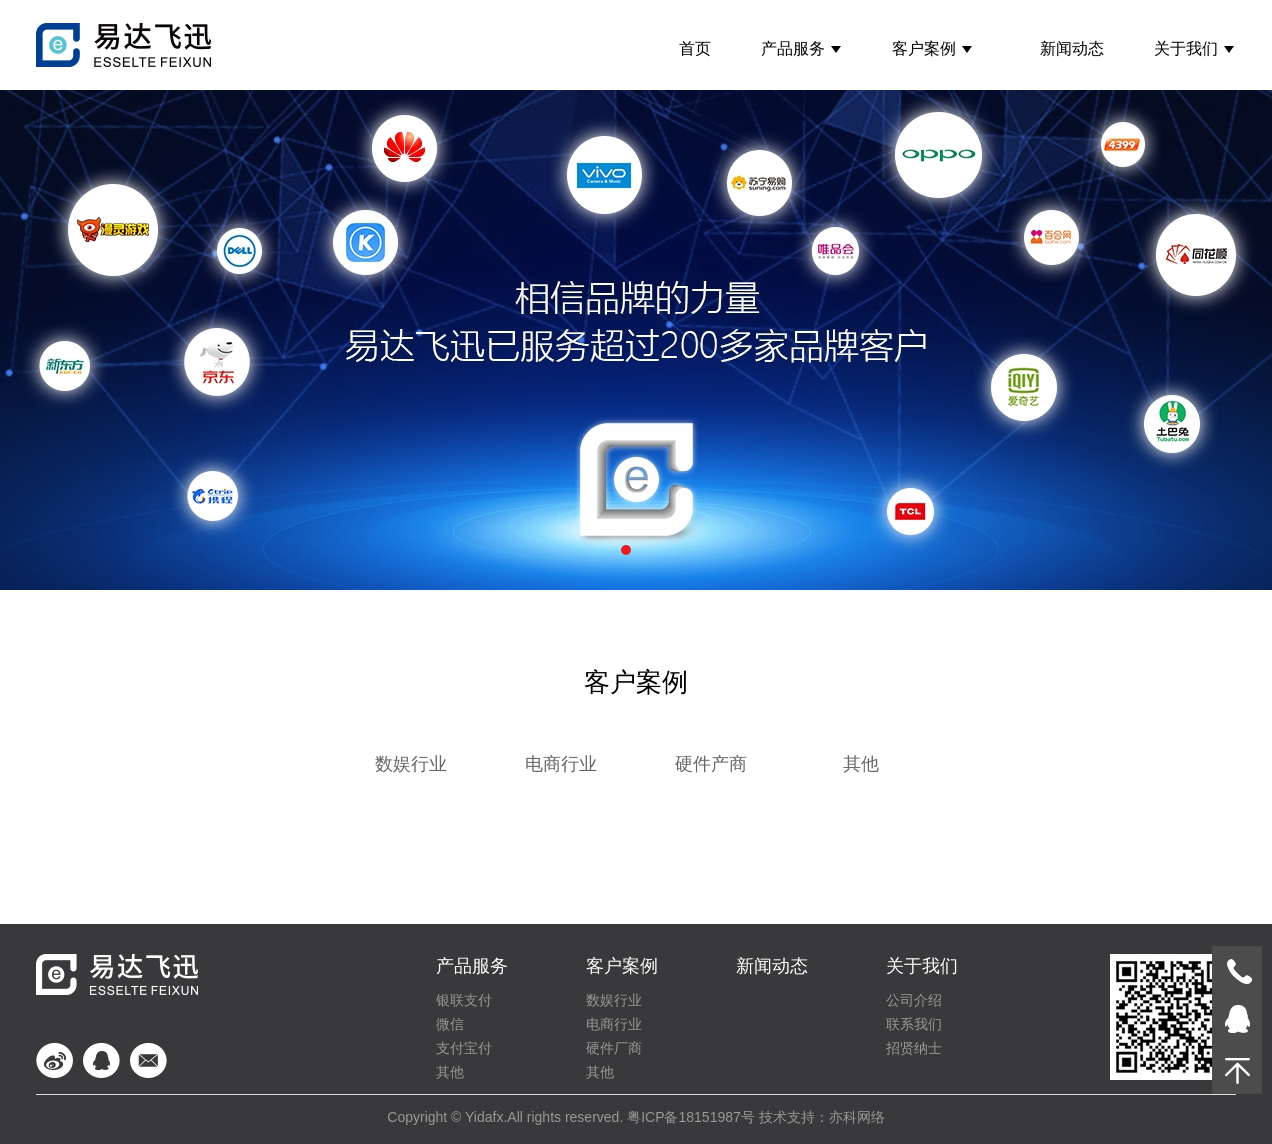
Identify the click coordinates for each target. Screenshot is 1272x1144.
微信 (450, 1024)
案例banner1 (636, 340)
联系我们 (914, 1024)
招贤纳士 (914, 1048)
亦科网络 (857, 1117)
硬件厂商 (614, 1048)
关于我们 (1194, 48)
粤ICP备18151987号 (691, 1117)
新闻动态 (1072, 48)
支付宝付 (464, 1048)
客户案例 (932, 48)
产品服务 (801, 48)
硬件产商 (711, 764)
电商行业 (561, 764)
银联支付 (464, 1000)
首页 (695, 48)
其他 (861, 764)
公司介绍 (914, 1000)
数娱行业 (411, 764)
